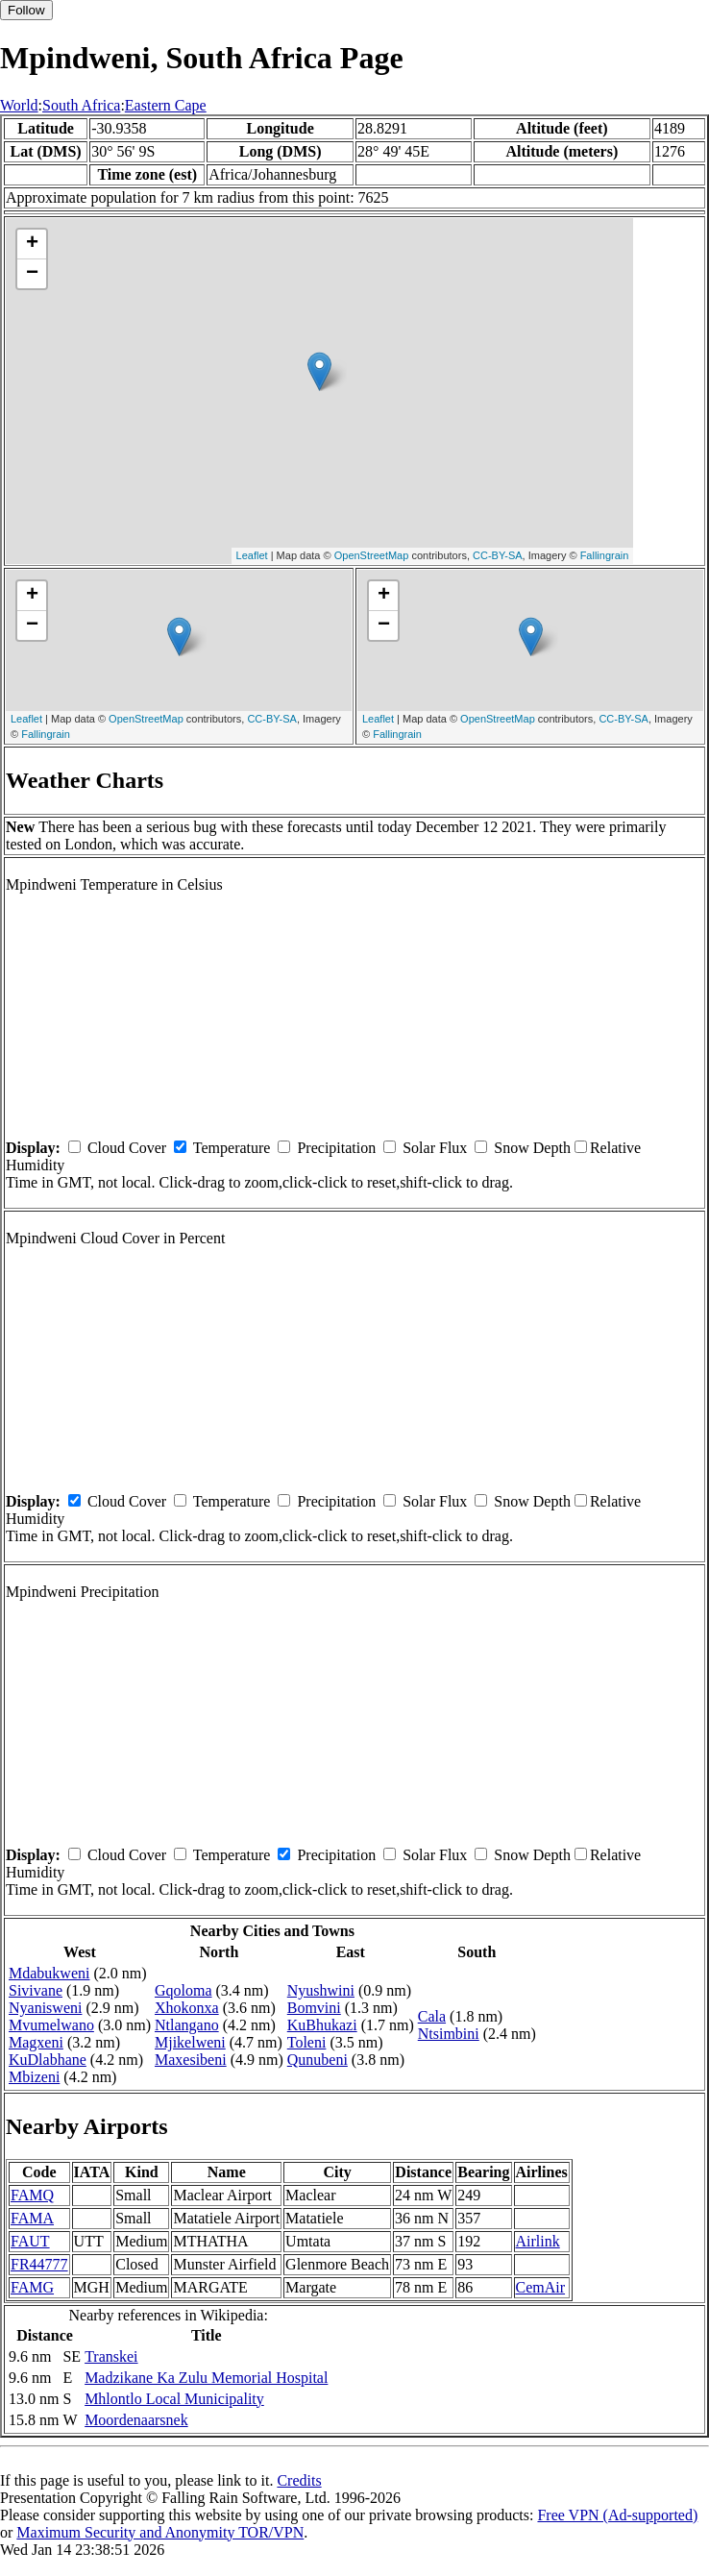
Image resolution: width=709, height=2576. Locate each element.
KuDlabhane (47, 2059)
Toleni (307, 2042)
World (19, 105)
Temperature (232, 1148)
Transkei (111, 2356)
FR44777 (39, 2264)
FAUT (30, 2241)
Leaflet (252, 555)
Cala (432, 2016)
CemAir (541, 2287)
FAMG (32, 2287)
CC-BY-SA (498, 555)
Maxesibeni (191, 2059)
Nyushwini (320, 1990)
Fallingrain (604, 555)
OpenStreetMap (371, 555)
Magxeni (36, 2042)
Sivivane (35, 1990)
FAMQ (32, 2195)
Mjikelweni (190, 2042)
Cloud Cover (126, 1148)
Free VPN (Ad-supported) (617, 2515)
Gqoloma (183, 1990)
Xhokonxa (187, 2007)
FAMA (32, 2218)
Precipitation (336, 1148)
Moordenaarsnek (136, 2420)
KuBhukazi (322, 2025)
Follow (26, 10)
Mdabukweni (49, 1973)
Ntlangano (187, 2025)
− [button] (32, 273)
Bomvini (314, 2007)
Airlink (538, 2241)
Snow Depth (532, 1148)
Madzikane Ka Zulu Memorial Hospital (206, 2377)
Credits (299, 2480)
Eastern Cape (166, 105)
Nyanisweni (45, 2007)
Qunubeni (317, 2059)
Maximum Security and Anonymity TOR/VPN (160, 2532)
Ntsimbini (448, 2033)
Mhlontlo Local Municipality (174, 2399)
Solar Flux (435, 1148)
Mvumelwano (51, 2025)
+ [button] (32, 244)
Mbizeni (34, 2077)
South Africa (81, 105)
